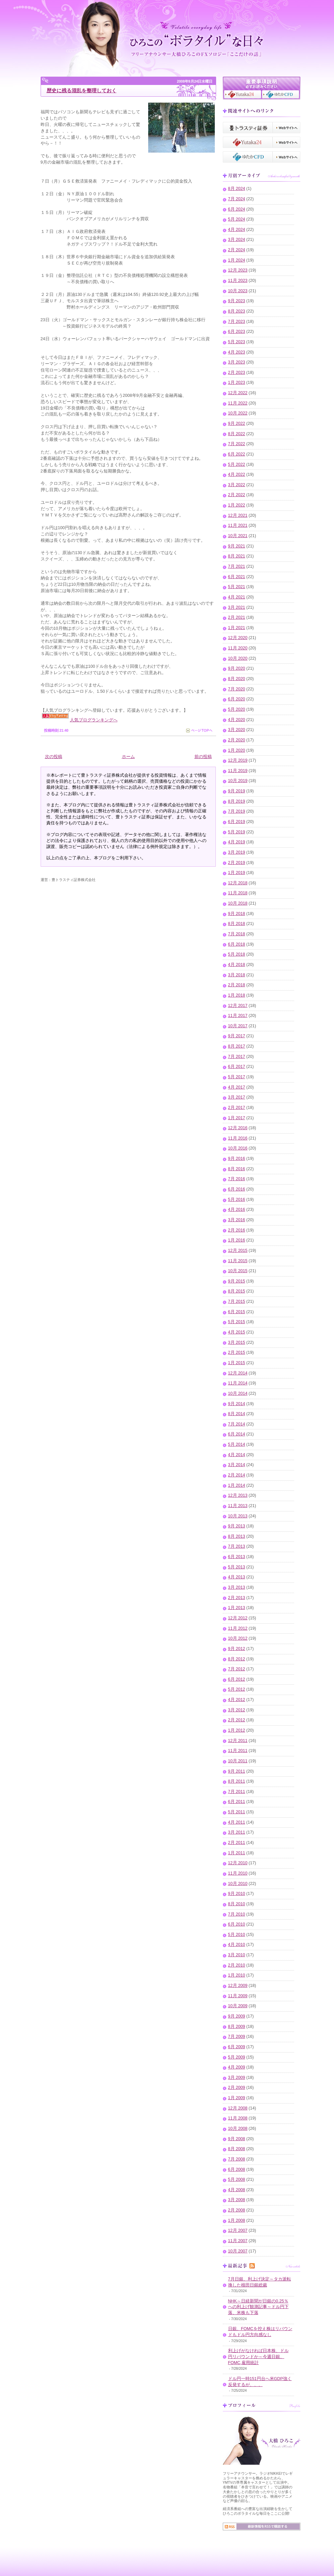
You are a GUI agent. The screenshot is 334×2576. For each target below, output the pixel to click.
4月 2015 (236, 1332)
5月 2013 (236, 1567)
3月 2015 (236, 1342)
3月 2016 (236, 1220)
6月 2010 (236, 1924)
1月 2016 (236, 1240)
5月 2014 (236, 1444)
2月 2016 (236, 1230)
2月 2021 (236, 617)
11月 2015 (238, 1261)
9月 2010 (236, 1893)
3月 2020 (236, 729)
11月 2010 (238, 1873)
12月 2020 (238, 637)
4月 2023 (236, 352)
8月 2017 (236, 1046)
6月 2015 (236, 1311)
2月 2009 (236, 2087)
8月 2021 (236, 556)
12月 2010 (238, 1863)
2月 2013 (236, 1597)
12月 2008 (238, 2108)
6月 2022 (236, 454)
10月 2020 (238, 658)
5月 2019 (236, 832)
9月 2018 (236, 913)
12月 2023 (238, 270)
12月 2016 (238, 1128)
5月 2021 (236, 586)
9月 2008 (236, 2139)
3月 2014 (236, 1464)
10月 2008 (238, 2128)
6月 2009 (236, 2047)
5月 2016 (236, 1199)
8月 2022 (236, 433)
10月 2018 (238, 903)
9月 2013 (236, 1526)
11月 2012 (238, 1628)
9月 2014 (236, 1403)
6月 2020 (236, 699)
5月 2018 (236, 954)
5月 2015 (236, 1321)
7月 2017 (236, 1056)
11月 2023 (238, 280)
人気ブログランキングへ (94, 719)
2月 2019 (236, 862)
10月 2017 (238, 1026)
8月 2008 (236, 2149)
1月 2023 (236, 382)
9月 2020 (236, 668)
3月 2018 (236, 975)
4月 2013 (236, 1577)
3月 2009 (236, 2077)
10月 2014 (238, 1393)
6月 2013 (236, 1556)
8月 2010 (236, 1904)
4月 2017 (236, 1087)
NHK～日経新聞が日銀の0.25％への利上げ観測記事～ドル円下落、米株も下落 (258, 2307)
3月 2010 (236, 1955)
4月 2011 (236, 1822)
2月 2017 (236, 1107)
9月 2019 (236, 791)
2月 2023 (236, 372)
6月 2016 (236, 1189)
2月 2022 (236, 494)
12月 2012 (238, 1618)
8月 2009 (236, 2026)
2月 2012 (236, 1720)
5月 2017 (236, 1077)
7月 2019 (236, 811)
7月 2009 (236, 2036)
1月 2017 (236, 1118)
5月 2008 (236, 2179)
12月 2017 (238, 1005)
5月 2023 (236, 342)
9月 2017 (236, 1036)
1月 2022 (236, 505)
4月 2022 (236, 474)
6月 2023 (236, 331)
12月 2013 (238, 1495)
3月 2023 (236, 362)
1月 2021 (236, 627)
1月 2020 (236, 750)
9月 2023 (236, 301)
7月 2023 (236, 321)
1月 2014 (236, 1485)
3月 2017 (236, 1097)
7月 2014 (236, 1424)
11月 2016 (238, 1138)
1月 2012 (236, 1730)
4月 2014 (236, 1454)
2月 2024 (236, 250)
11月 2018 (238, 893)
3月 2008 (236, 2199)
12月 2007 (238, 2230)
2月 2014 (236, 1475)
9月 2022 (236, 423)
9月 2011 (236, 1771)
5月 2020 (236, 709)
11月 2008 (238, 2118)
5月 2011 (236, 1812)
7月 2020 (236, 689)
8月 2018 (236, 923)
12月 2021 (238, 515)
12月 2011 (238, 1740)
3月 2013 (236, 1587)
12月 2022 (238, 393)
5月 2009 (236, 2057)
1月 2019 (236, 872)
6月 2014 (236, 1434)
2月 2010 (236, 1965)
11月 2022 (238, 403)
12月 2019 (238, 760)
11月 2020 (238, 648)
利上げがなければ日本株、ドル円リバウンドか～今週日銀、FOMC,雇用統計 (258, 2356)
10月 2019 (238, 780)
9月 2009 (236, 2016)
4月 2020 (236, 719)
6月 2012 (236, 1679)
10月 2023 (238, 291)
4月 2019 (236, 842)
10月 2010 (238, 1883)
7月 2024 (236, 199)
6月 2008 (236, 2169)
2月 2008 (236, 2210)
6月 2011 (236, 1801)
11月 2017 (238, 1015)
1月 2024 (236, 260)
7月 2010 (236, 1914)
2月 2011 (236, 1842)
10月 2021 (238, 535)
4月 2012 (236, 1699)
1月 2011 (236, 1853)
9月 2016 (236, 1158)
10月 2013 (238, 1516)
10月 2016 (238, 1148)
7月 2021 (236, 566)
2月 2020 (236, 740)
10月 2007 (238, 2251)
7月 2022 (236, 443)
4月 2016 (236, 1209)
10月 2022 (238, 413)
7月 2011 (236, 1791)
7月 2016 (236, 1179)
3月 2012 (236, 1710)
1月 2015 (236, 1362)
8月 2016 (236, 1169)
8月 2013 (236, 1536)
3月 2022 (236, 484)
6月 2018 (236, 944)
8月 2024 (236, 188)
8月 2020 (236, 678)
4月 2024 (236, 229)
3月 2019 (236, 852)
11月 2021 (238, 525)
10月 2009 (238, 2006)
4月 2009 (236, 2067)
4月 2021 (236, 597)
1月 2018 (236, 995)
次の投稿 (53, 756)
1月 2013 (236, 1607)
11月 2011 (238, 1750)
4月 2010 (236, 1944)
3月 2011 (236, 1832)
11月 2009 (238, 1996)
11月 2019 (238, 770)
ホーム (128, 756)
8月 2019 (236, 801)
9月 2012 (236, 1648)
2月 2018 (236, 985)
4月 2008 (236, 2189)
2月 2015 (236, 1352)
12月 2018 (238, 883)
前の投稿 (203, 756)
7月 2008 (236, 2159)
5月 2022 (236, 464)
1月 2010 (236, 1975)
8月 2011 (236, 1781)
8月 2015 (236, 1291)
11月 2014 (238, 1383)
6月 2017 (236, 1066)
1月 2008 (236, 2220)
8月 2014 (236, 1413)
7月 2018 (236, 934)
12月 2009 (238, 1985)
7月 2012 (236, 1669)
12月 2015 (238, 1250)
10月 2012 (238, 1638)
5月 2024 (236, 219)
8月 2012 (236, 1659)
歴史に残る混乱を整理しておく (82, 90)
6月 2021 (236, 576)
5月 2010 (236, 1934)
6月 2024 (236, 209)
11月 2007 (238, 2240)
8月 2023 (236, 311)
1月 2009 (236, 2098)
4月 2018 (236, 964)
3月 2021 (236, 607)
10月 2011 (238, 1761)
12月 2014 (238, 1373)
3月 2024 (236, 239)
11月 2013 (238, 1505)
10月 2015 (238, 1271)
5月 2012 (236, 1689)
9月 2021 (236, 546)
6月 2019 (236, 821)
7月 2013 (236, 1546)
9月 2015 (236, 1281)
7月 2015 (236, 1301)
